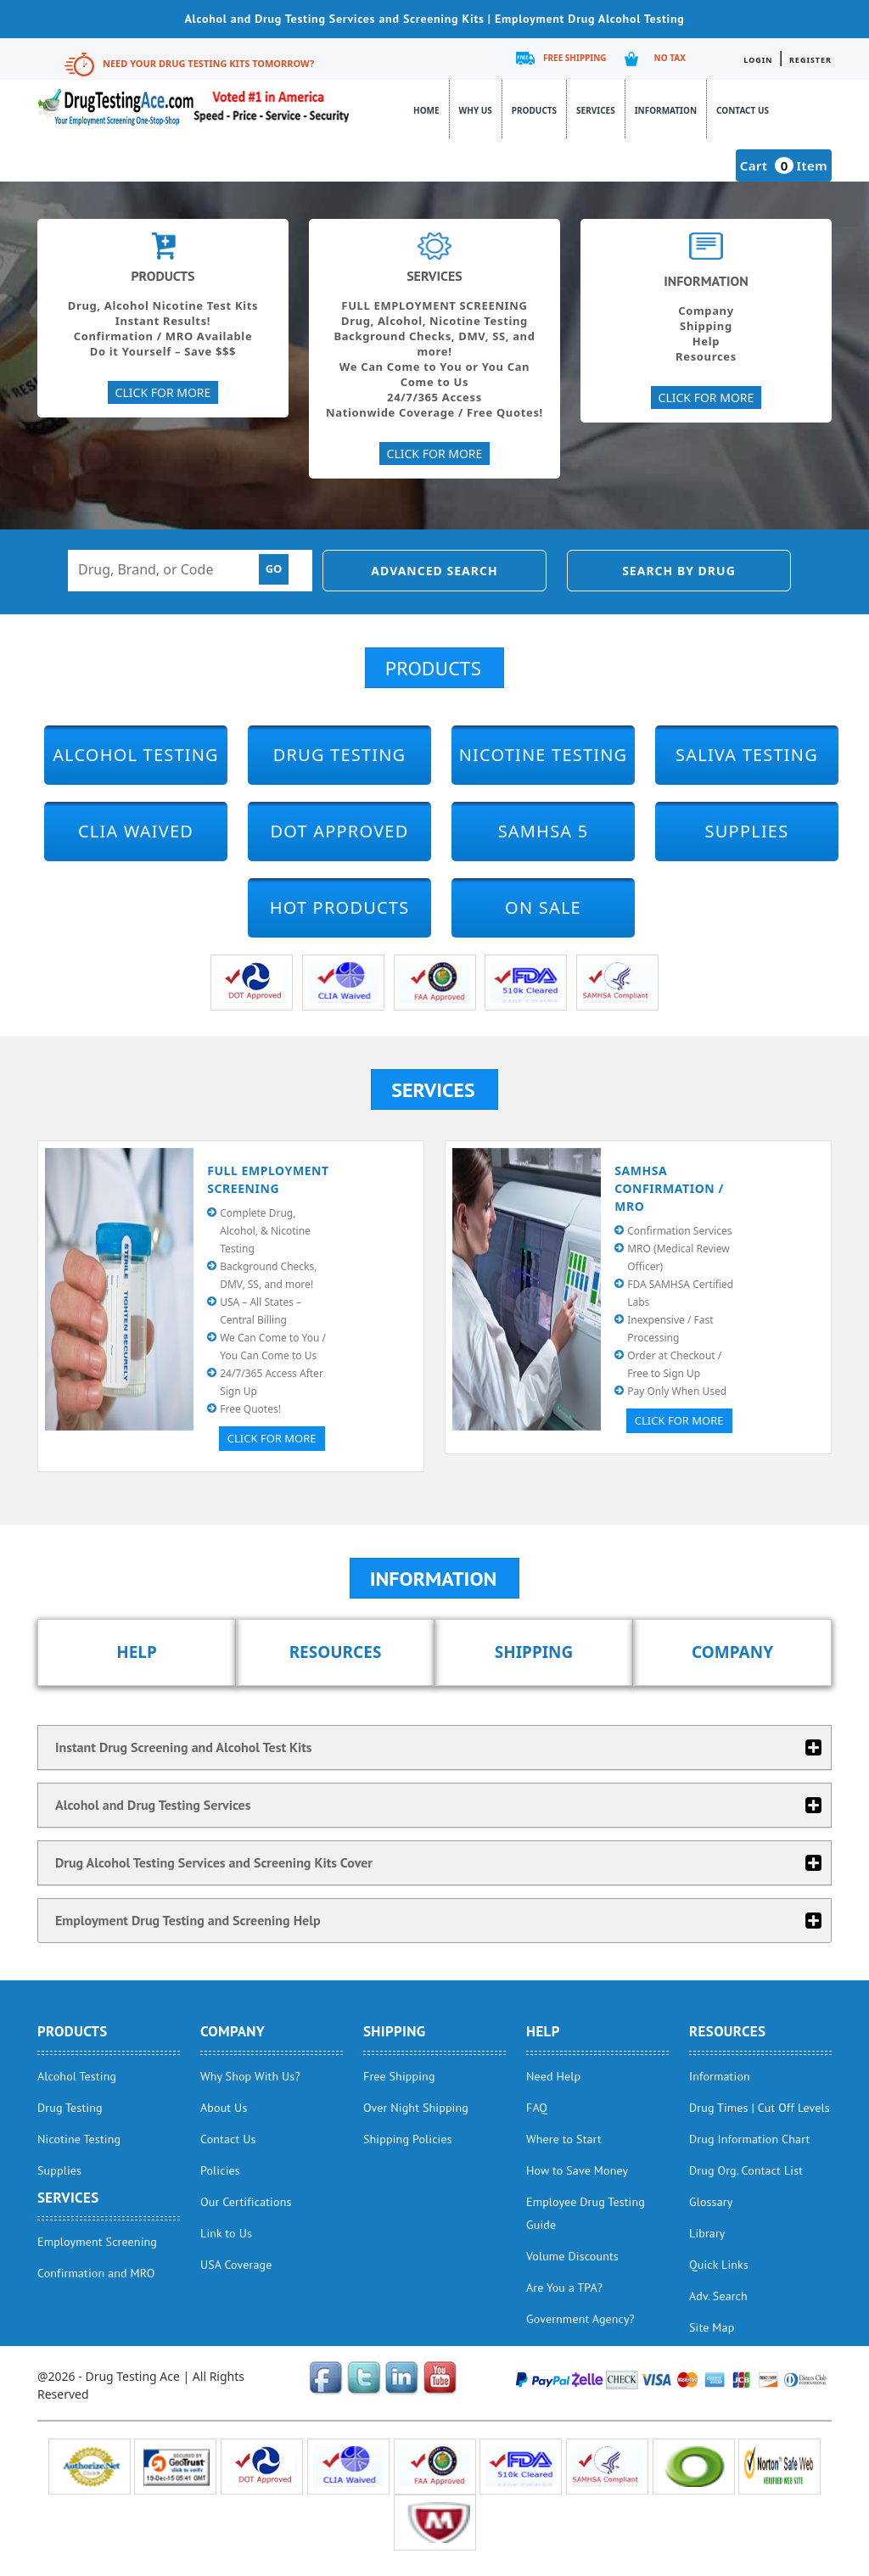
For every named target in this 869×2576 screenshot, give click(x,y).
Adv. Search (718, 2296)
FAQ (536, 2107)
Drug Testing (339, 754)
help (543, 2031)
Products (534, 110)
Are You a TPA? (564, 2287)
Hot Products (340, 907)
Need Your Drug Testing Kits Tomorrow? (208, 63)
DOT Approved (340, 831)
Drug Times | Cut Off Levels (759, 2107)
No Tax (670, 58)
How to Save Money (577, 2170)
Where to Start (564, 2139)
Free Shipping (575, 58)
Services (595, 110)
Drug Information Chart (749, 2139)
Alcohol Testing (136, 754)
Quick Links (718, 2264)
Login (757, 59)
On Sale (543, 907)
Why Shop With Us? (250, 2076)
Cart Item (783, 165)
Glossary (710, 2201)
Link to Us (226, 2233)
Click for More (272, 1438)
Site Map (711, 2327)
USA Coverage (236, 2264)
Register (810, 59)
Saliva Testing (747, 754)
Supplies (747, 831)
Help (136, 1652)
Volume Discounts (572, 2256)
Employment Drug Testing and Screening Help (188, 1920)
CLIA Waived (135, 831)
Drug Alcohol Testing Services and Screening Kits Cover (214, 1862)
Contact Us (742, 110)
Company (732, 1652)
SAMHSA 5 (543, 831)
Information (666, 110)
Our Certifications (245, 2201)
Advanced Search (434, 571)
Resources (335, 1652)
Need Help (553, 2076)
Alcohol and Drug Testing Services (153, 1804)
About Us (223, 2107)
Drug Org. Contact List (746, 2170)
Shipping (534, 1652)
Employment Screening (97, 2241)
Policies (220, 2170)
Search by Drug (679, 571)
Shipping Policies (407, 2139)
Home (426, 110)
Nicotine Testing (543, 754)
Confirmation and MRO (95, 2273)
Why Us (475, 110)
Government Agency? (580, 2319)
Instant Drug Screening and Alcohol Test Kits (183, 1747)
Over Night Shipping (415, 2107)
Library (707, 2233)
